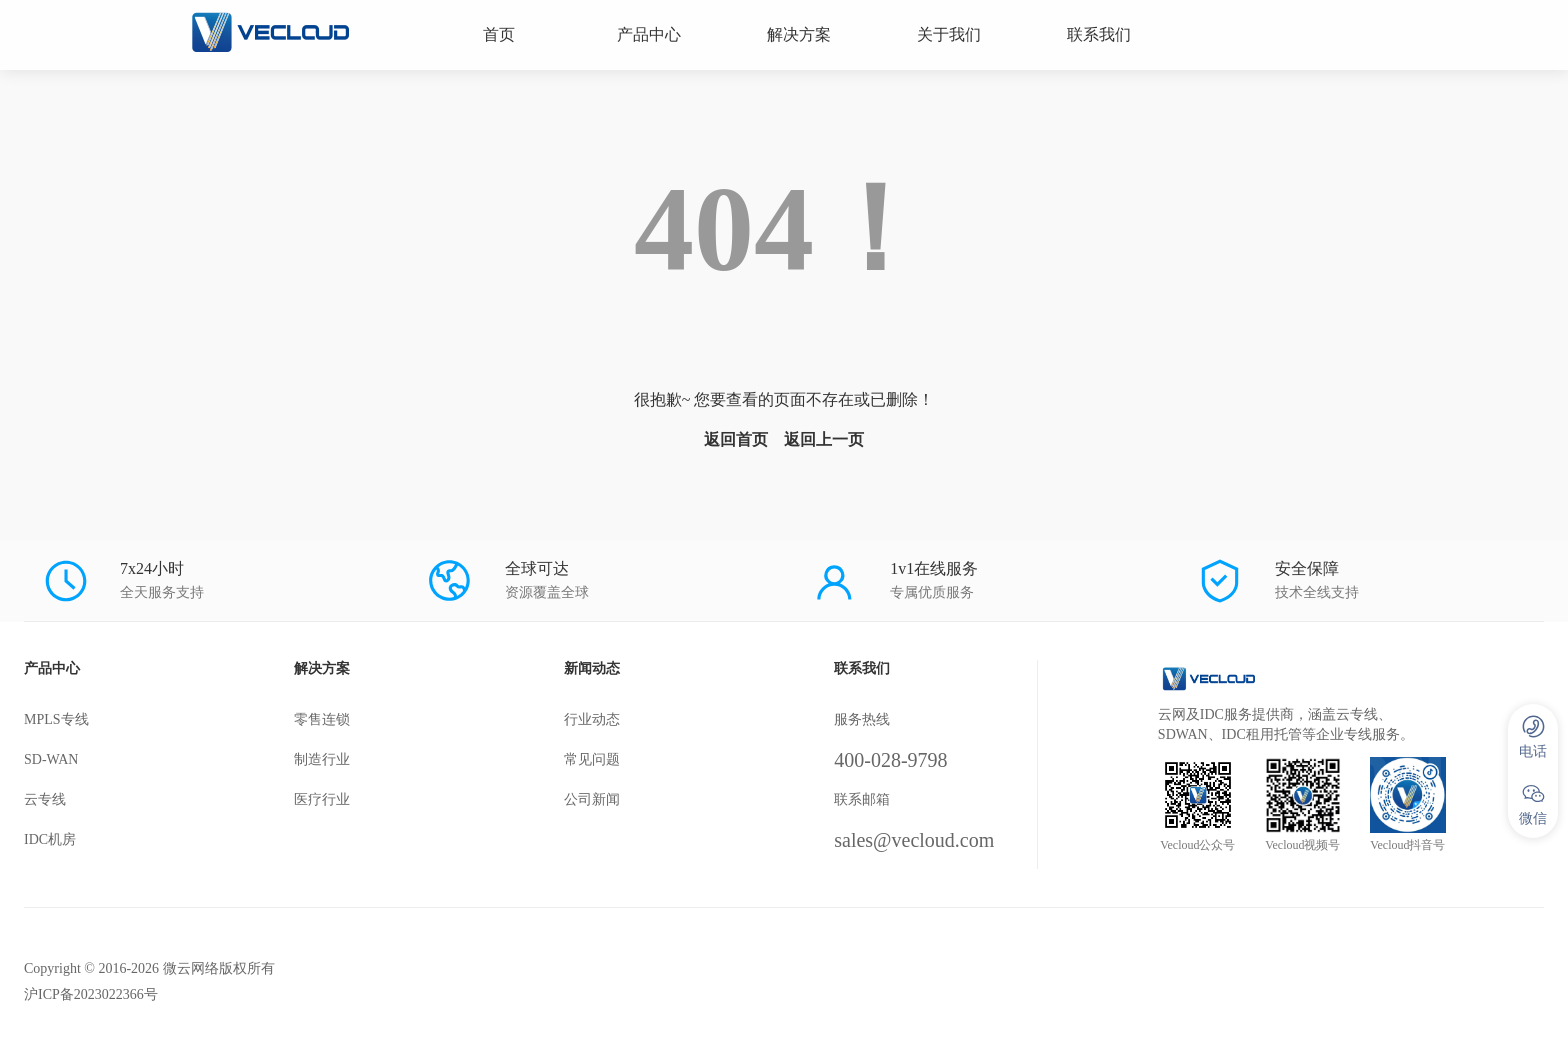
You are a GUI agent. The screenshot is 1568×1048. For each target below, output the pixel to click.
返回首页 (736, 439)
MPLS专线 (56, 719)
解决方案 (799, 34)
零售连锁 (322, 719)
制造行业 (322, 759)
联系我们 (1099, 34)
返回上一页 (824, 439)
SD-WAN (51, 759)
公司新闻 (592, 799)
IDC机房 (50, 839)
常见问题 (592, 759)
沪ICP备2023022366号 (91, 994)
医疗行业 (322, 799)
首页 (499, 34)
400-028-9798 (890, 760)
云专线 (45, 799)
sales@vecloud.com (914, 840)
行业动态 (592, 719)
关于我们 (949, 34)
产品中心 (649, 34)
